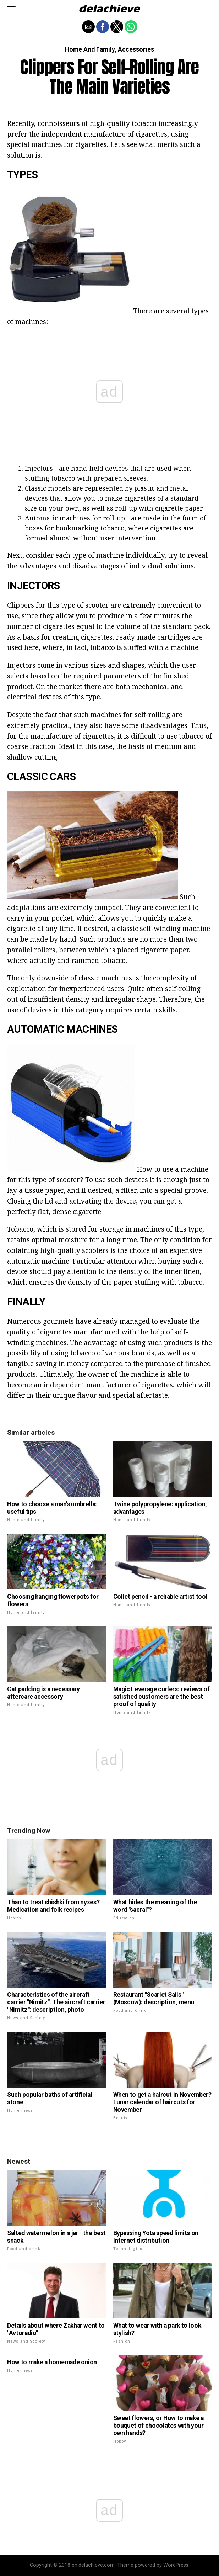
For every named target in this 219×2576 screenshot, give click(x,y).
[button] (11, 8)
